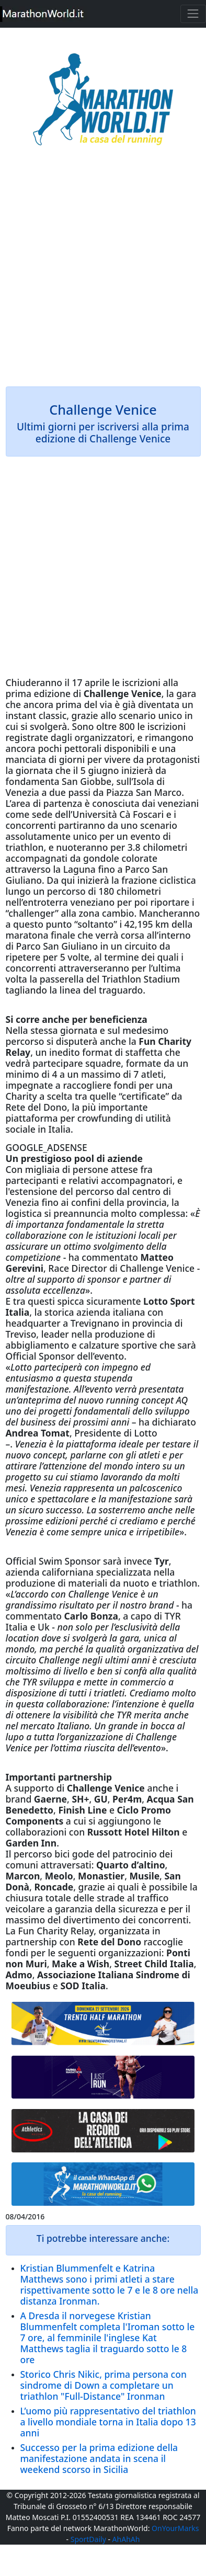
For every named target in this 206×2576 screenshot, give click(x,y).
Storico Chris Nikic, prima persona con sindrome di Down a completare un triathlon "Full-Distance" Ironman (103, 2385)
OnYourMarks (175, 2528)
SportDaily (88, 2539)
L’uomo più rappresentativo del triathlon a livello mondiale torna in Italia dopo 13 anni (108, 2421)
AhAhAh (126, 2539)
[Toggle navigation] (193, 14)
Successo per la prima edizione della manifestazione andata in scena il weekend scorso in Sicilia (99, 2458)
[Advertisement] (103, 273)
